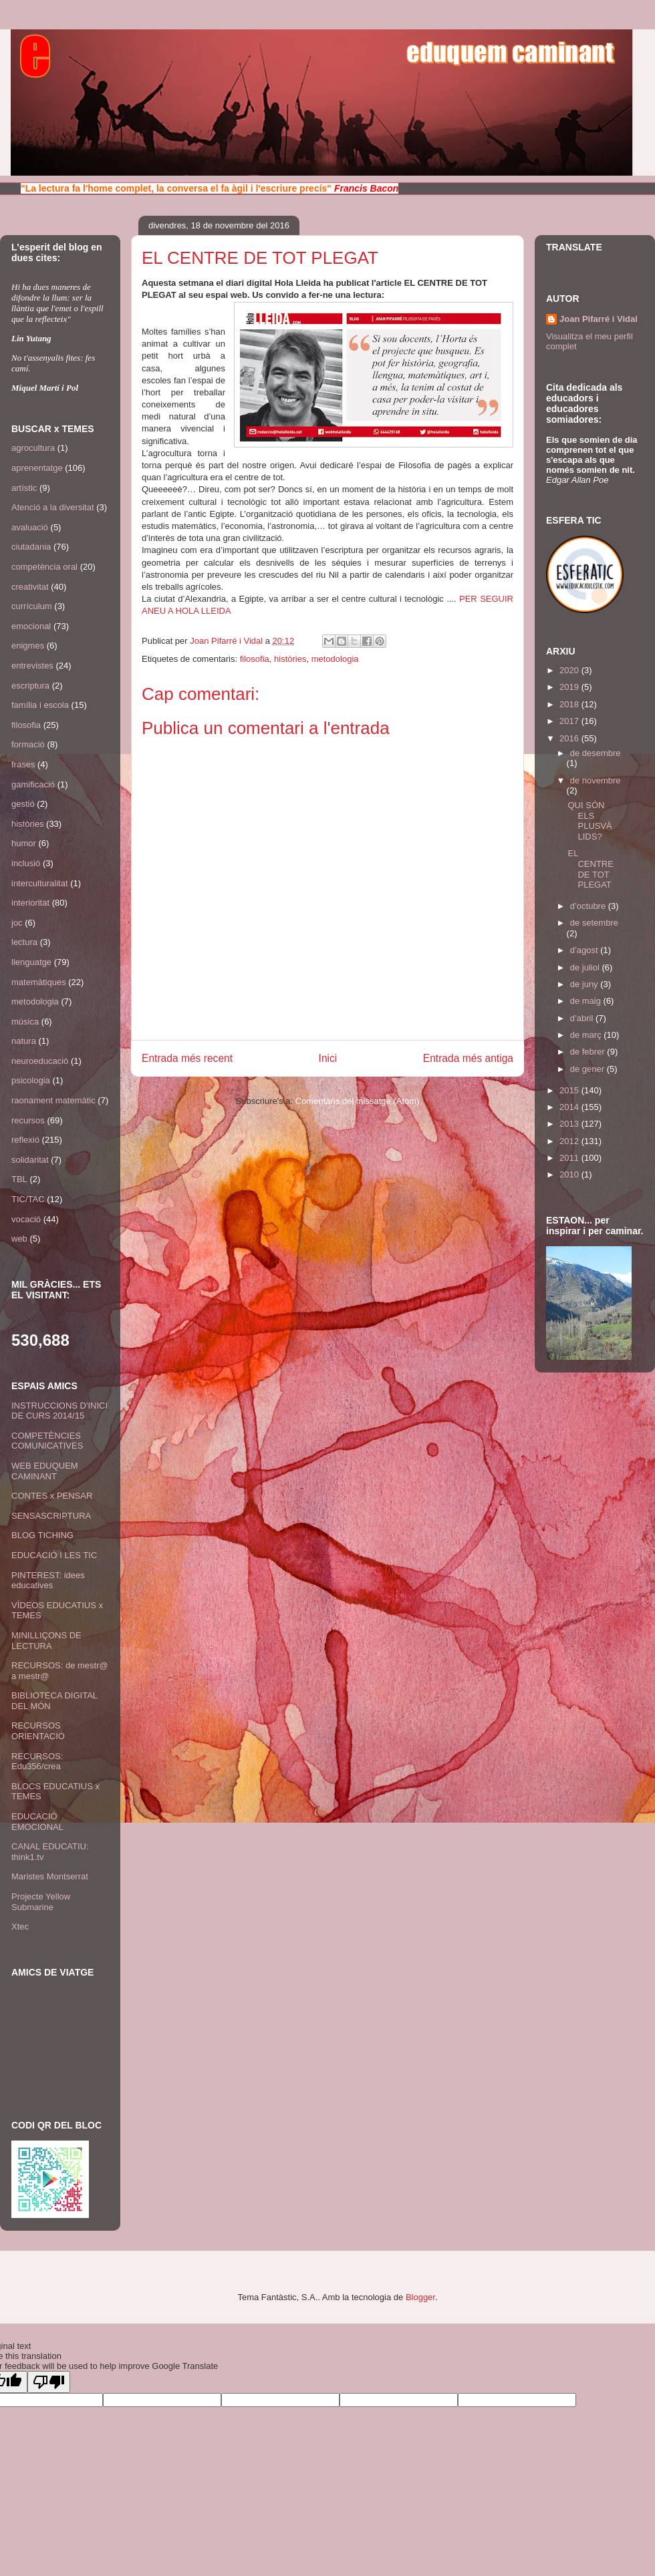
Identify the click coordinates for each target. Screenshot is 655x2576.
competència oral (44, 567)
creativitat (30, 587)
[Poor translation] (48, 2382)
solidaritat (30, 1160)
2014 (570, 1107)
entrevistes (32, 666)
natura (23, 1041)
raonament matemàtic (53, 1100)
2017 (570, 721)
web (19, 1239)
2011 (570, 1158)
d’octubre (589, 906)
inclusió (25, 863)
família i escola (40, 705)
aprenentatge (37, 468)
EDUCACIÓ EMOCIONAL (37, 1821)
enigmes (27, 645)
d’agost (585, 950)
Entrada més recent (187, 1058)
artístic (24, 488)
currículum (31, 606)
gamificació (33, 784)
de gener (588, 1069)
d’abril (583, 1018)
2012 (570, 1141)
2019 (570, 687)
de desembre (595, 753)
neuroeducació (39, 1061)
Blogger (420, 2297)
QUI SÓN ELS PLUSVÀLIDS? (589, 821)
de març (587, 1035)
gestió (23, 804)
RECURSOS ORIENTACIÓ (38, 1730)
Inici (328, 1058)
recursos (28, 1120)
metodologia (335, 659)
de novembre (595, 780)
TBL (19, 1179)
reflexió (25, 1140)
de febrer (589, 1052)
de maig (587, 1001)
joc (17, 923)
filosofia (254, 659)
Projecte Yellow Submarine (40, 1901)
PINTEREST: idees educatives (48, 1580)
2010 (570, 1174)
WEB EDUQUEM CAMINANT (44, 1471)
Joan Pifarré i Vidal (227, 641)
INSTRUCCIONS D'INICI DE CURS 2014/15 (59, 1411)
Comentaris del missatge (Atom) (357, 1101)
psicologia (30, 1080)
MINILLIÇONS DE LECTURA (46, 1640)
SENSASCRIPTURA (51, 1516)
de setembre (594, 923)
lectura (24, 942)
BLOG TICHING (42, 1535)
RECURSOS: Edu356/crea (37, 1761)
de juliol (586, 967)
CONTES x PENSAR (51, 1496)
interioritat (30, 903)
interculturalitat (39, 883)
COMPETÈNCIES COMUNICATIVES (47, 1441)
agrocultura (33, 448)
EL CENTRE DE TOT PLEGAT (590, 869)
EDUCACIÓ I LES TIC (54, 1555)
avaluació (29, 527)
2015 (570, 1090)
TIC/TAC (28, 1199)
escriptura (30, 686)
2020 (570, 670)
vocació (26, 1219)
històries (290, 659)
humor (23, 843)
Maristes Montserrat (49, 1876)
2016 (570, 738)
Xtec (20, 1926)
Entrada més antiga (468, 1058)
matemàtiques (38, 982)
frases (23, 764)
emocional (31, 626)
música (25, 1022)
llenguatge (31, 962)
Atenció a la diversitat (52, 507)
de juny (585, 984)
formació (28, 744)
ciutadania (31, 547)
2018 (570, 704)
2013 (570, 1124)
